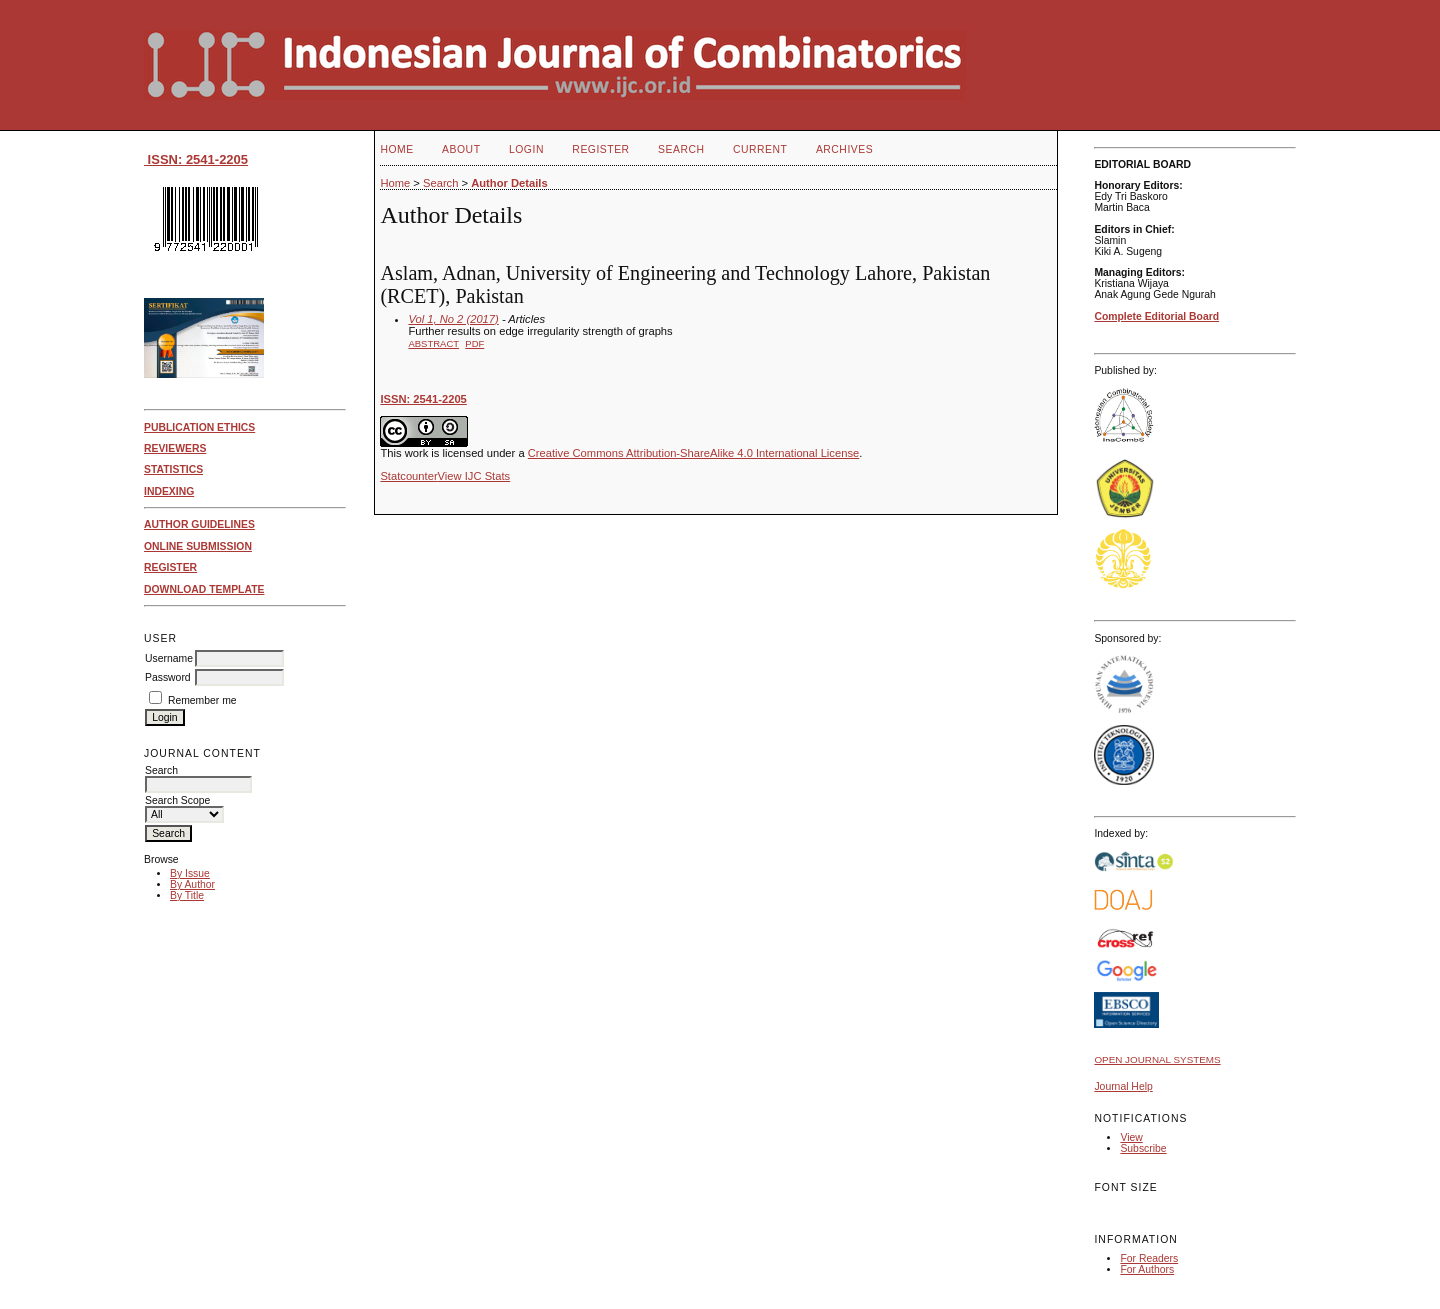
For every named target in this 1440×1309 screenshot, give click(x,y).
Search (681, 149)
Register (600, 149)
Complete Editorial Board (1156, 316)
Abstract (433, 343)
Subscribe (1143, 1148)
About (461, 149)
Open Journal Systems (1157, 1059)
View (1131, 1137)
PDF (474, 343)
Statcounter (408, 476)
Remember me (202, 700)
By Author (192, 884)
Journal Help (1123, 1086)
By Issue (190, 873)
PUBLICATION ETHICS (199, 427)
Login (526, 149)
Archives (844, 149)
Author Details (509, 183)
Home (396, 149)
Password (168, 677)
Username (169, 658)
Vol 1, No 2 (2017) (453, 319)
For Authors (1147, 1269)
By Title (187, 895)
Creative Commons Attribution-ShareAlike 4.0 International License (693, 453)
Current (760, 149)
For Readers (1149, 1258)
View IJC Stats (474, 476)
